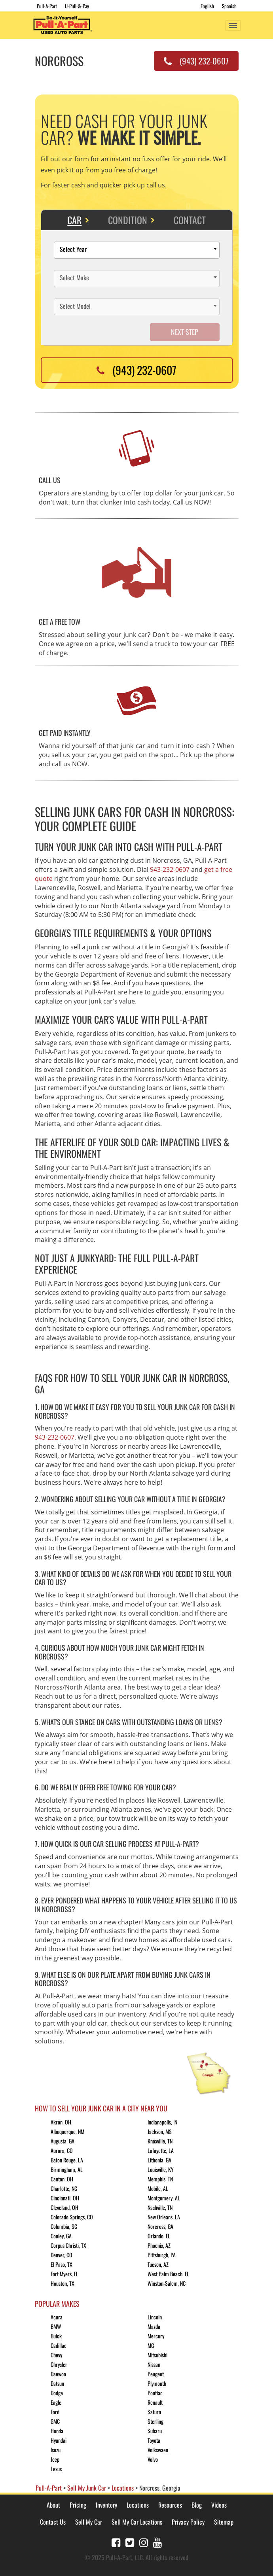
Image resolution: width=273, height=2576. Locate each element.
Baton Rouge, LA (67, 2160)
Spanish (229, 6)
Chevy (56, 2355)
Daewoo (58, 2374)
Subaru (155, 2431)
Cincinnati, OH (65, 2198)
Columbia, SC (64, 2226)
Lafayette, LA (161, 2150)
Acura (57, 2317)
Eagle (56, 2402)
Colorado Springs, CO (72, 2217)
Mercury (156, 2336)
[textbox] (138, 250)
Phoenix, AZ (159, 2245)
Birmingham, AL (67, 2169)
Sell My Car (88, 2522)
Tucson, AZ (158, 2264)
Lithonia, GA (159, 2160)
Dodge (57, 2393)
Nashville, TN (160, 2207)
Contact (190, 220)
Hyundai (58, 2440)
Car (74, 220)
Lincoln (155, 2317)
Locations (138, 2505)
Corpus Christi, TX (68, 2245)
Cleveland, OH (64, 2207)
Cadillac (58, 2345)
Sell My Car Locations (137, 2522)
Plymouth (157, 2383)
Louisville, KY (161, 2169)
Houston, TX (62, 2283)
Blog (196, 2505)
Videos (219, 2505)
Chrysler (59, 2364)
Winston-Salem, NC (167, 2283)
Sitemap (223, 2522)
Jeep (55, 2459)
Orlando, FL (159, 2236)
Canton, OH (62, 2179)
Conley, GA (61, 2236)
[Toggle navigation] (233, 25)
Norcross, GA (160, 2226)
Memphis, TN (160, 2179)
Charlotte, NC (64, 2188)
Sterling (155, 2421)
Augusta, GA (62, 2141)
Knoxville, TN (160, 2141)
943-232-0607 (170, 869)
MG (151, 2345)
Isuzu (56, 2450)
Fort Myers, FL (64, 2274)
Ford (55, 2412)
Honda (57, 2431)
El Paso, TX (61, 2264)
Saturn (154, 2412)
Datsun (57, 2383)
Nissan (154, 2364)
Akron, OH (61, 2122)
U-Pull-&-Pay (77, 6)
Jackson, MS (160, 2131)
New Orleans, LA (164, 2217)
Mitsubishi (157, 2355)
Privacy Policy (188, 2522)
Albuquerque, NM (67, 2131)
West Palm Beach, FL (168, 2274)
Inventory (106, 2505)
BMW (56, 2326)
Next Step (184, 332)
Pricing (78, 2505)
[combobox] (137, 250)
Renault (155, 2402)
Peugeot (156, 2374)
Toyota (154, 2440)
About (53, 2505)
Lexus (56, 2468)
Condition (127, 220)
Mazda (154, 2326)
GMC (55, 2421)
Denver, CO (61, 2255)
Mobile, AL (158, 2188)
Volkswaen (158, 2450)
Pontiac (155, 2393)
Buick (56, 2336)
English (207, 6)
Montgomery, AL (164, 2198)
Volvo (153, 2459)
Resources (170, 2505)
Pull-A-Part (47, 6)
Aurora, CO (62, 2150)
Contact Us (53, 2522)
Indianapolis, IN (162, 2122)
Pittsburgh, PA (162, 2255)
